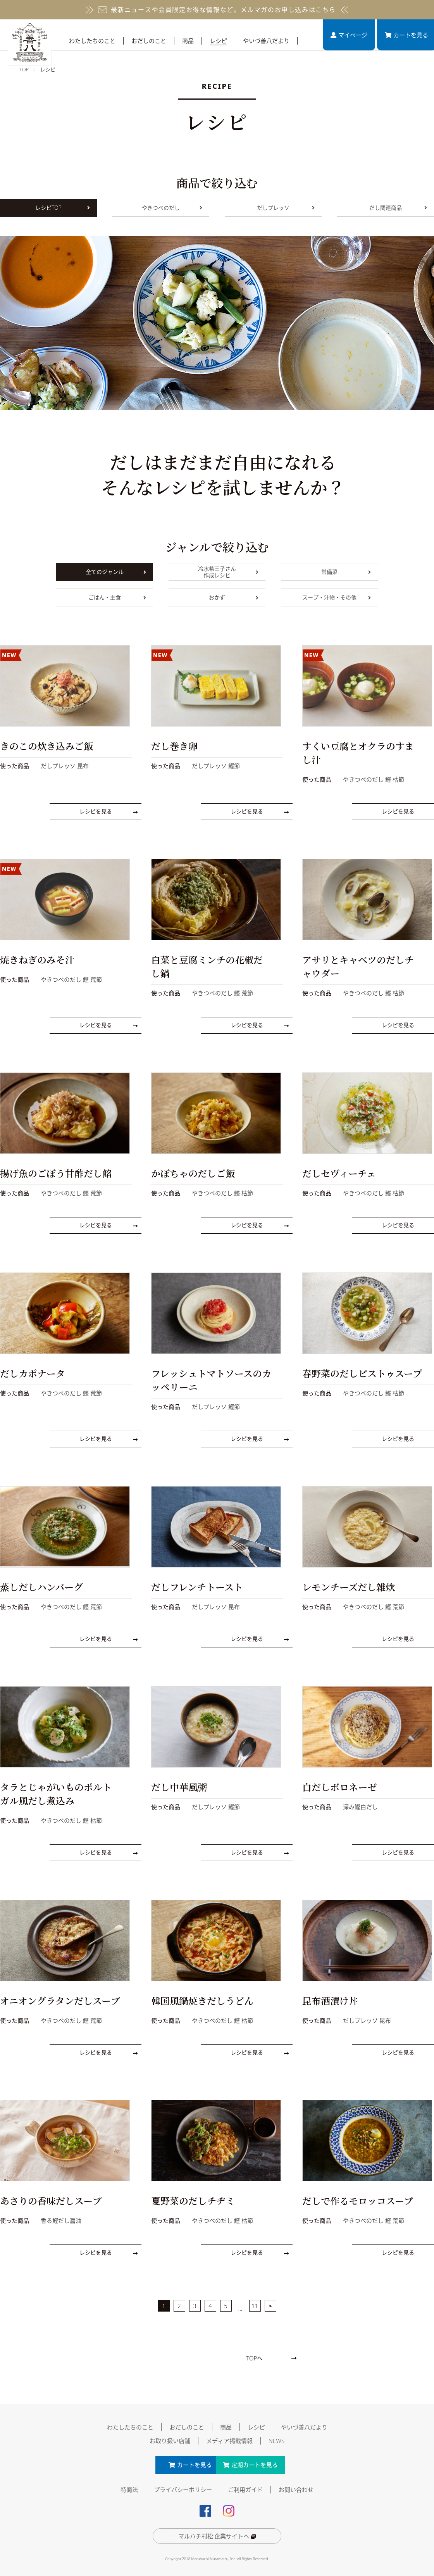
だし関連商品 (398, 207)
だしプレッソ (286, 207)
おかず (233, 597)
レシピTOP (62, 207)
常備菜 (346, 571)
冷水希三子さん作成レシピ (228, 572)
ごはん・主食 (117, 597)
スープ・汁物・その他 (336, 597)
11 (254, 2303)
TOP (24, 69)
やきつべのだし (172, 207)
